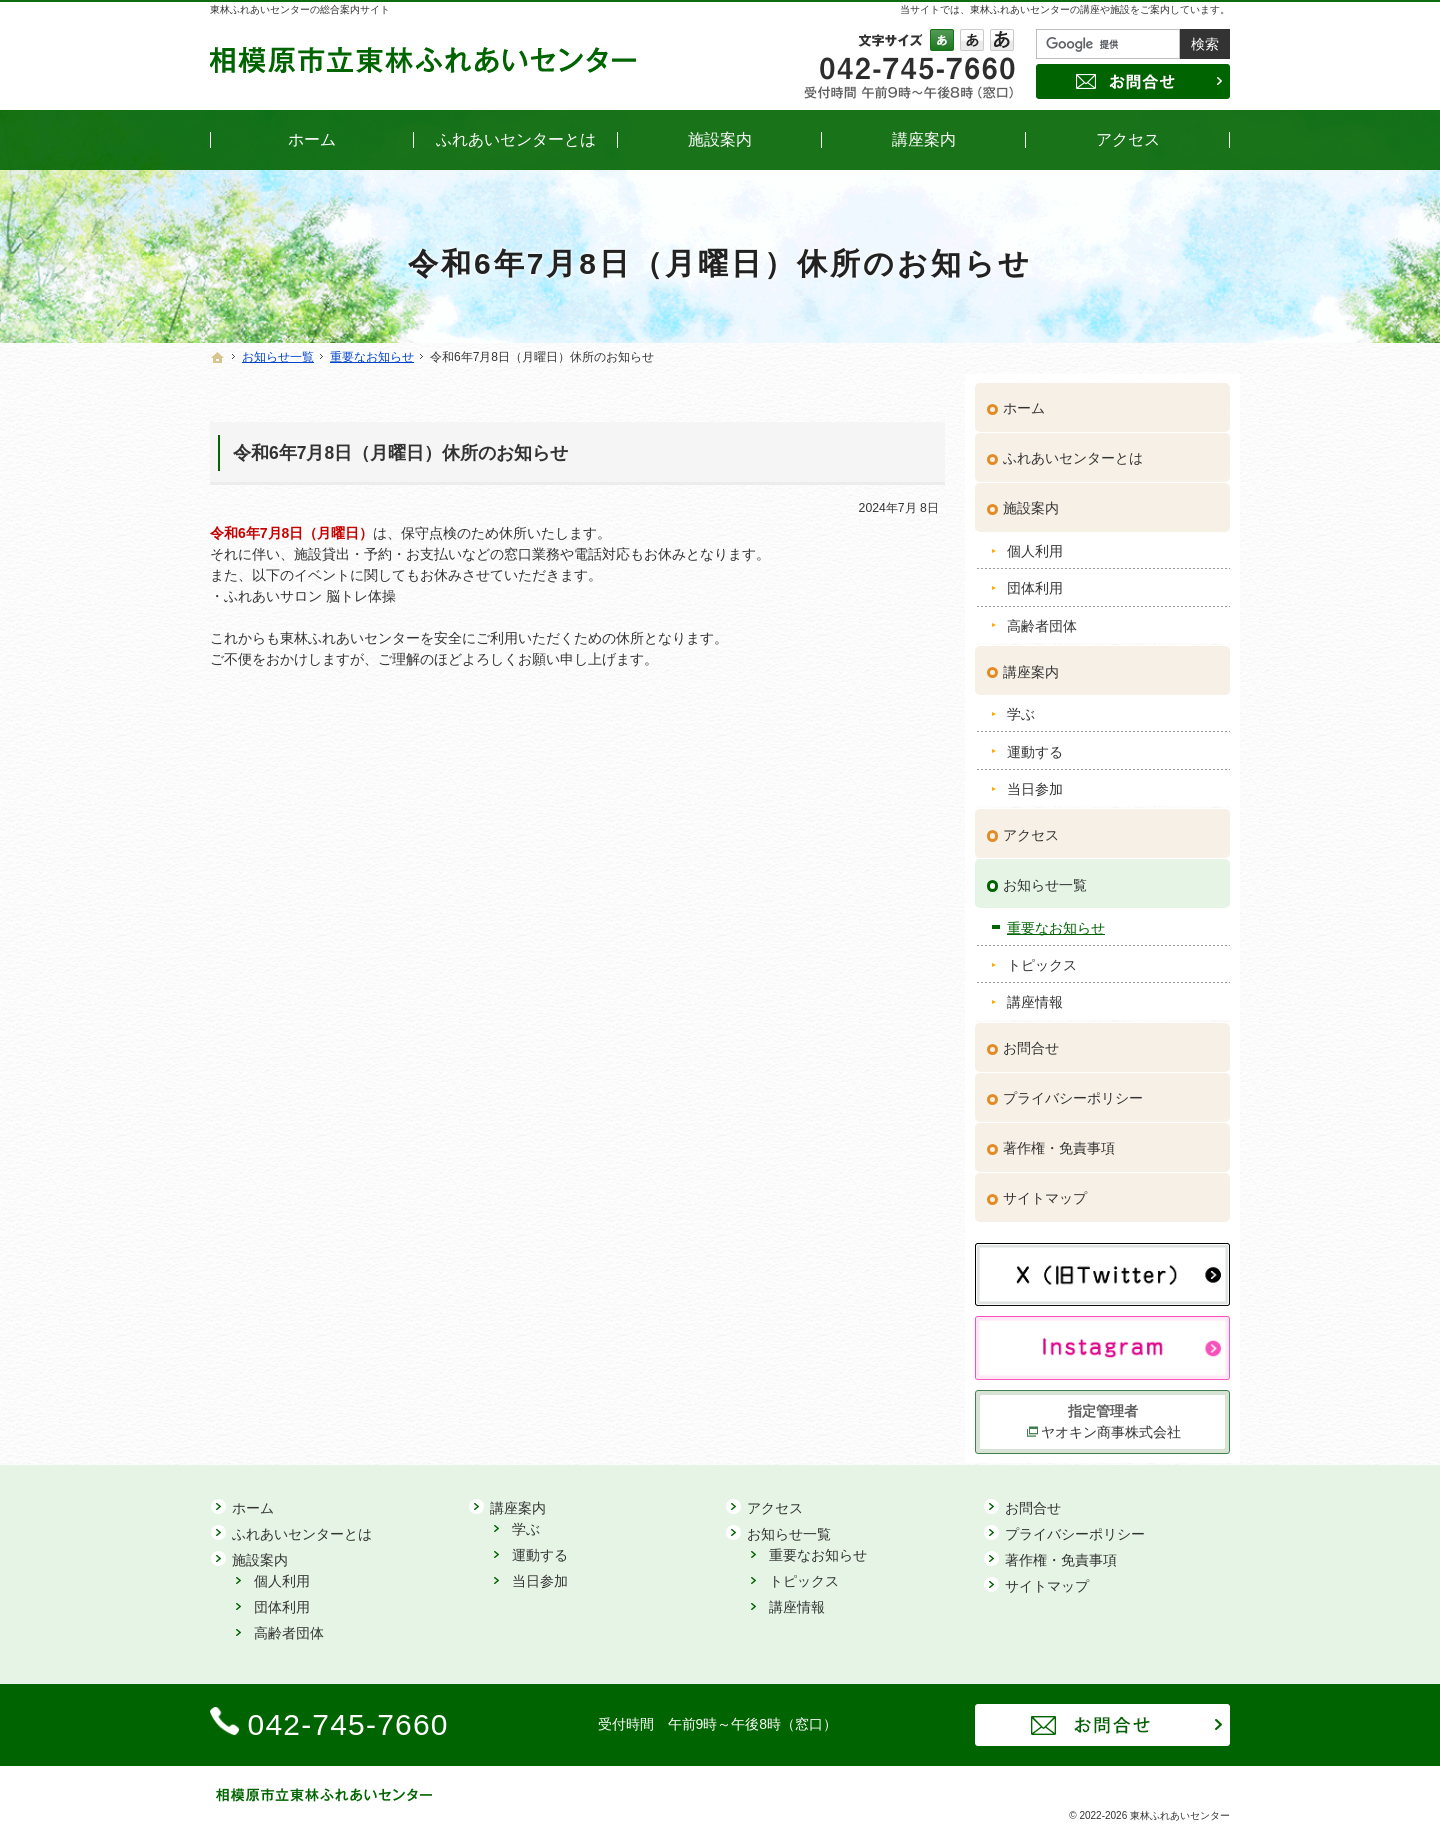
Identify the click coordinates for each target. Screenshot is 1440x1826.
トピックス (1042, 956)
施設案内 (1031, 499)
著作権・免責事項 (1059, 1139)
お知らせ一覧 (1045, 876)
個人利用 (1035, 542)
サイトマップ (1045, 1189)
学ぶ (1021, 705)
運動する (1035, 742)
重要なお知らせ (1056, 918)
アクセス (1031, 826)
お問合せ (1031, 1039)
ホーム (1024, 399)
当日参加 (1035, 780)
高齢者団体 (1042, 617)
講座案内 (1031, 662)
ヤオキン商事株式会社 (1111, 1423)
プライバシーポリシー (1073, 1089)
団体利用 (1035, 579)
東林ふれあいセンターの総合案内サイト (300, 9)
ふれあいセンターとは (1073, 449)
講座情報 (1035, 993)
